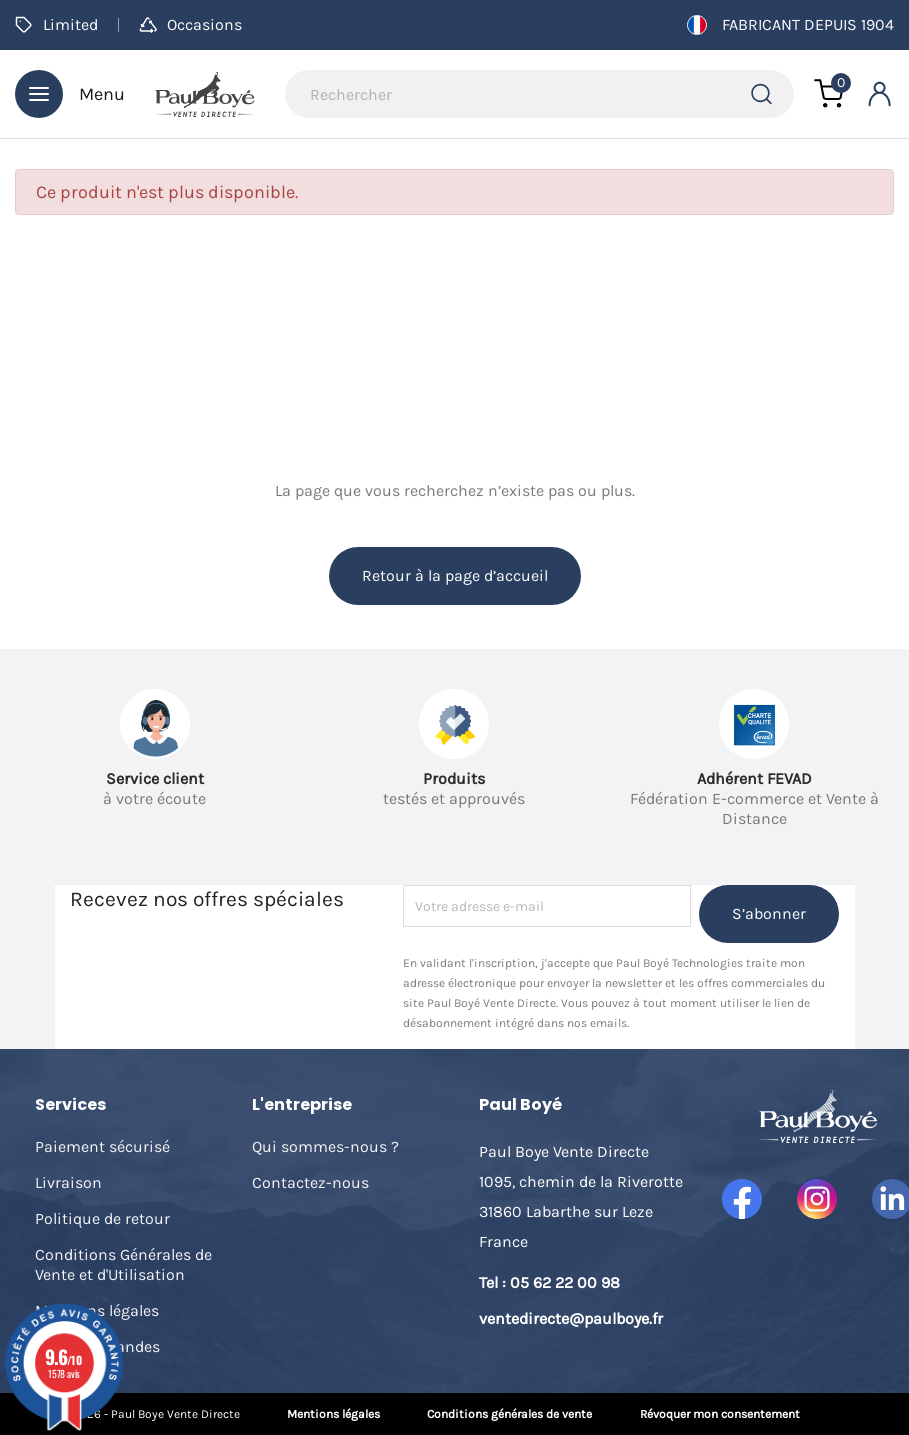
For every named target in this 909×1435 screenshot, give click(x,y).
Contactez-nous (310, 1182)
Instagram (817, 1199)
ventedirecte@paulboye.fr (571, 1318)
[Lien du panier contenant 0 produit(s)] (829, 94)
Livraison (68, 1182)
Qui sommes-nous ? (325, 1146)
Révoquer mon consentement (720, 1414)
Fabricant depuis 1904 (790, 25)
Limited (56, 24)
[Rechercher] (539, 94)
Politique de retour (102, 1218)
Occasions (190, 24)
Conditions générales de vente (509, 1414)
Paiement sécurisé (102, 1146)
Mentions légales (333, 1414)
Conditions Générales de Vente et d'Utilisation (123, 1264)
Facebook (742, 1199)
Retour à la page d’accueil (455, 575)
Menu (70, 94)
